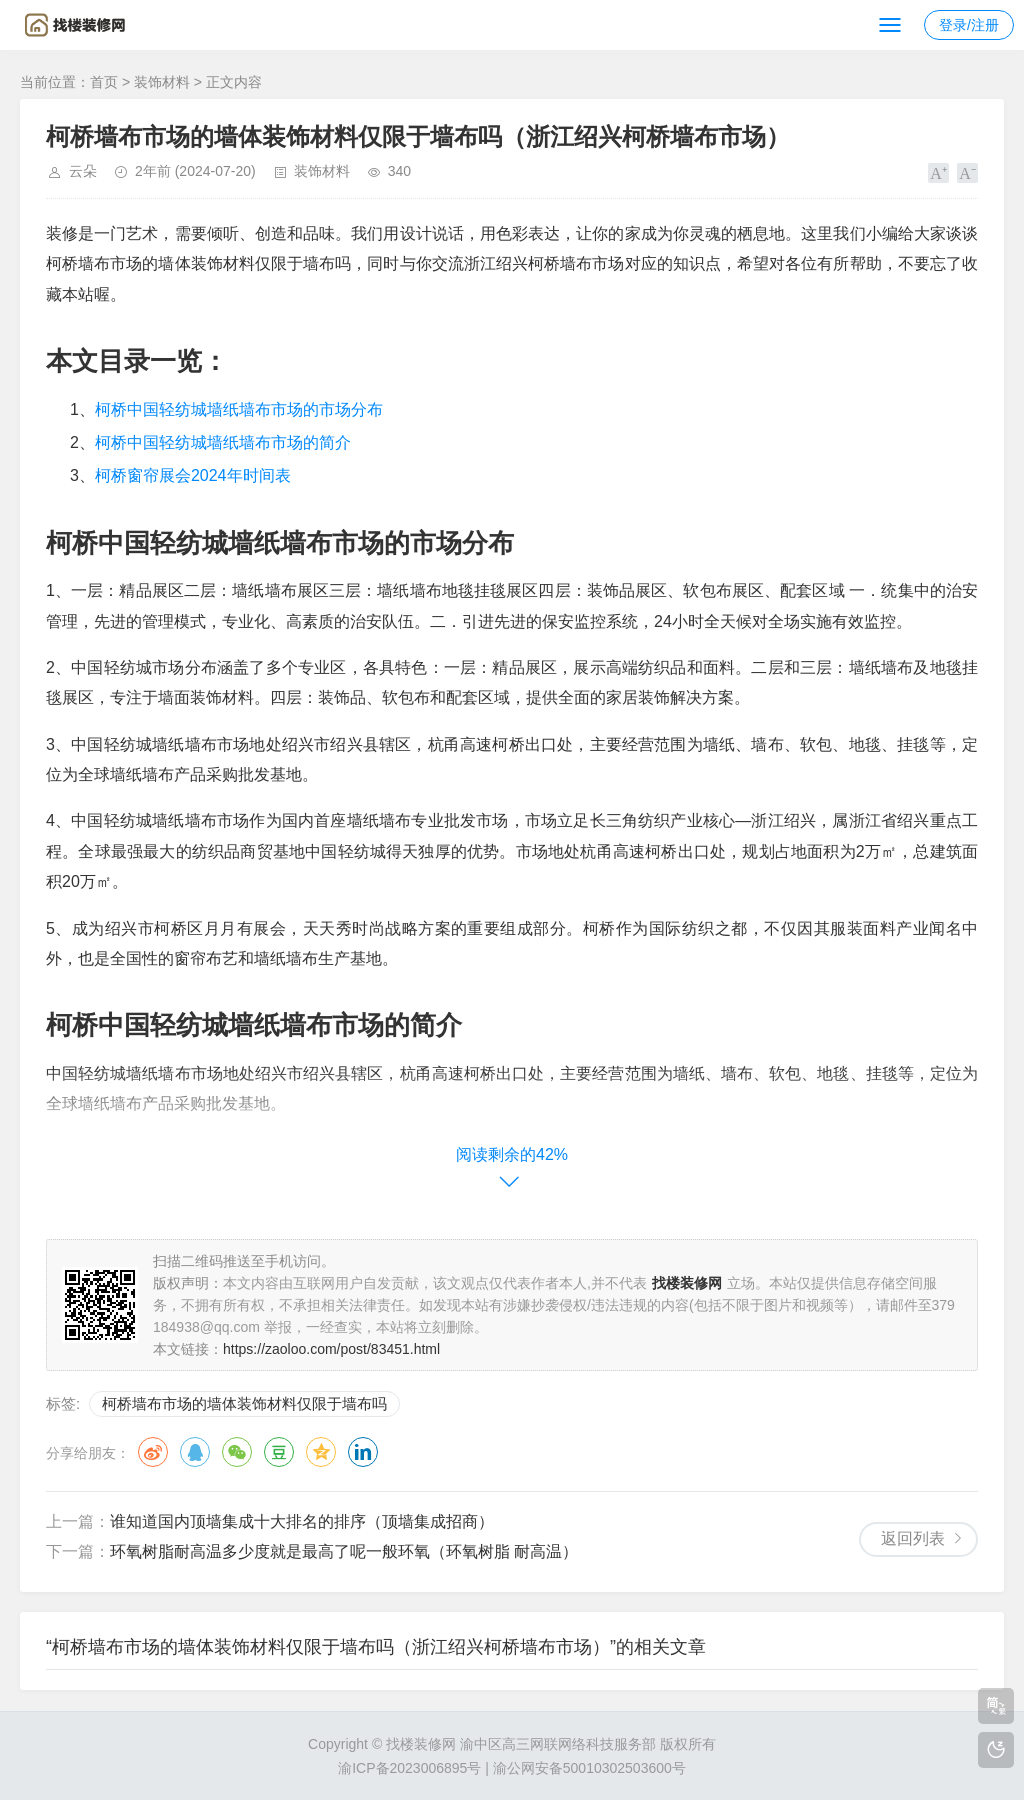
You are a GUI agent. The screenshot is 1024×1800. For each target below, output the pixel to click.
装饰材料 (162, 82)
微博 (153, 1452)
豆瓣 (279, 1452)
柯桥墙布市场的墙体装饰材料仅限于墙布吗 (244, 1403)
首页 (104, 82)
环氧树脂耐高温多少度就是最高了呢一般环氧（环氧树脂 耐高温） (344, 1551)
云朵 (83, 171)
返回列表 (913, 1538)
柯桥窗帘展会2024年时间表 (193, 475)
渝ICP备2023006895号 (409, 1768)
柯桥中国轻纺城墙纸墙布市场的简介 (223, 442)
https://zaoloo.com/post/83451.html (331, 1349)
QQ (195, 1452)
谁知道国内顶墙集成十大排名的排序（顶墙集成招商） (302, 1521)
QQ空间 (321, 1452)
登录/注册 (969, 25)
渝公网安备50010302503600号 (589, 1768)
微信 (237, 1452)
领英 (363, 1452)
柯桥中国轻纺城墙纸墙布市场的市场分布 (239, 409)
